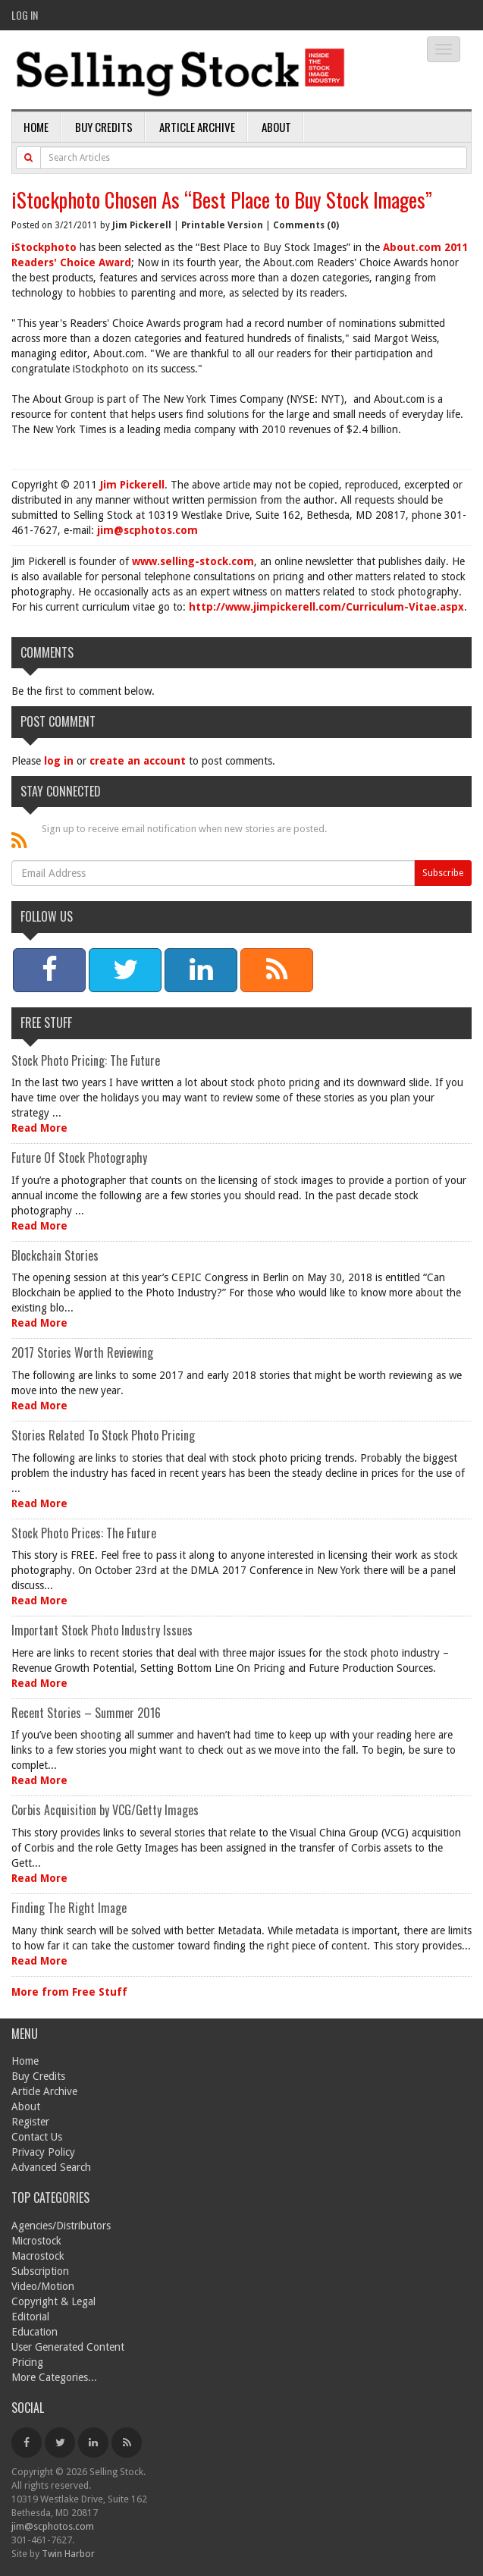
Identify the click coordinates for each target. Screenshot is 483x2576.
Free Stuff (46, 1022)
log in (59, 761)
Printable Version (222, 225)
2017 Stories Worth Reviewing (82, 1352)
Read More (39, 1128)
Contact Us (36, 2137)
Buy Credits (104, 126)
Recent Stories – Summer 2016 (86, 1713)
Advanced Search (51, 2167)
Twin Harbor (68, 2553)
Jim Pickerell (141, 225)
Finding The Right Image (69, 1908)
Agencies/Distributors (61, 2225)
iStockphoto (44, 247)
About (276, 126)
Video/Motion (42, 2286)
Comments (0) (306, 225)
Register (30, 2122)
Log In (24, 15)
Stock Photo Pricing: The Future (85, 1060)
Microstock (36, 2241)
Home (36, 126)
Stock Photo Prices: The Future (83, 1533)
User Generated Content (67, 2347)
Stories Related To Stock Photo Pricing (103, 1435)
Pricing (27, 2362)
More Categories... (54, 2377)
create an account (137, 761)
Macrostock (37, 2256)
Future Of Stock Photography (79, 1157)
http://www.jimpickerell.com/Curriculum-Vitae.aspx (326, 607)
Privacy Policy (43, 2152)
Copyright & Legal (53, 2301)
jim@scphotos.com (147, 530)
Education (34, 2332)
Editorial (30, 2317)
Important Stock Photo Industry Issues (102, 1630)
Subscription (40, 2271)
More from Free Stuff (69, 1992)
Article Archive (197, 126)
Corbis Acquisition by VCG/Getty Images (105, 1810)
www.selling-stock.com (193, 561)
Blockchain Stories (55, 1255)
